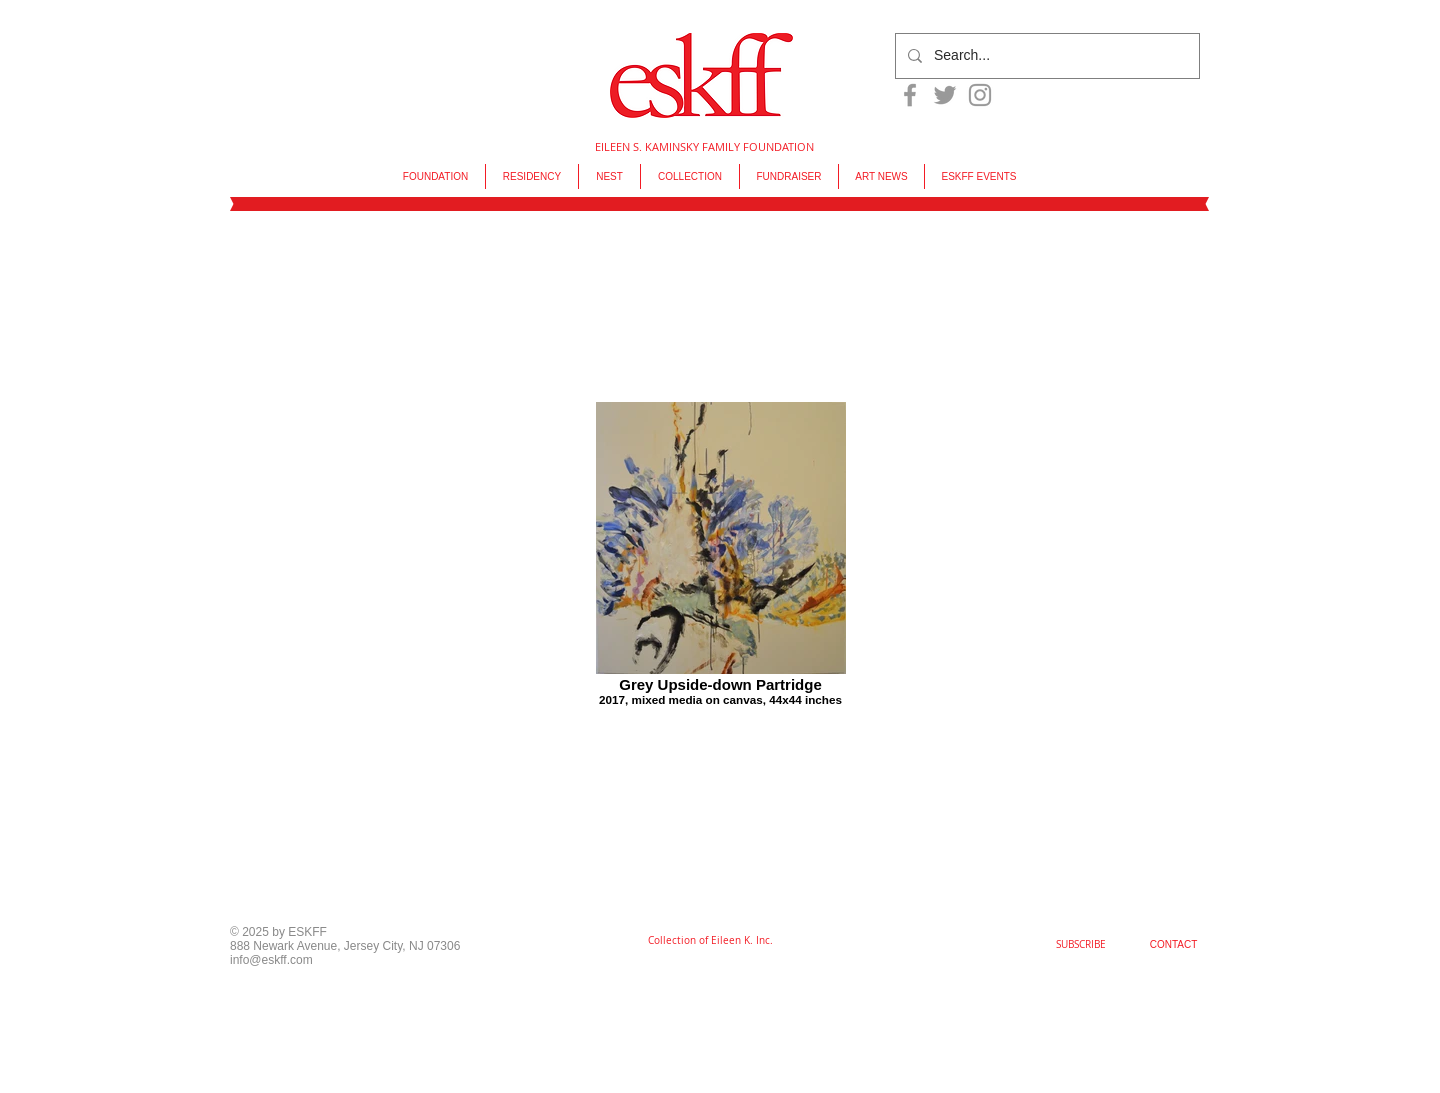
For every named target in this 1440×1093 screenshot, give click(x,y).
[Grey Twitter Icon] (945, 95)
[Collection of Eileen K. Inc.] (710, 940)
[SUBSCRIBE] (1081, 945)
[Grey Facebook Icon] (910, 95)
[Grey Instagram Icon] (980, 95)
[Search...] (1045, 56)
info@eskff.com (271, 960)
